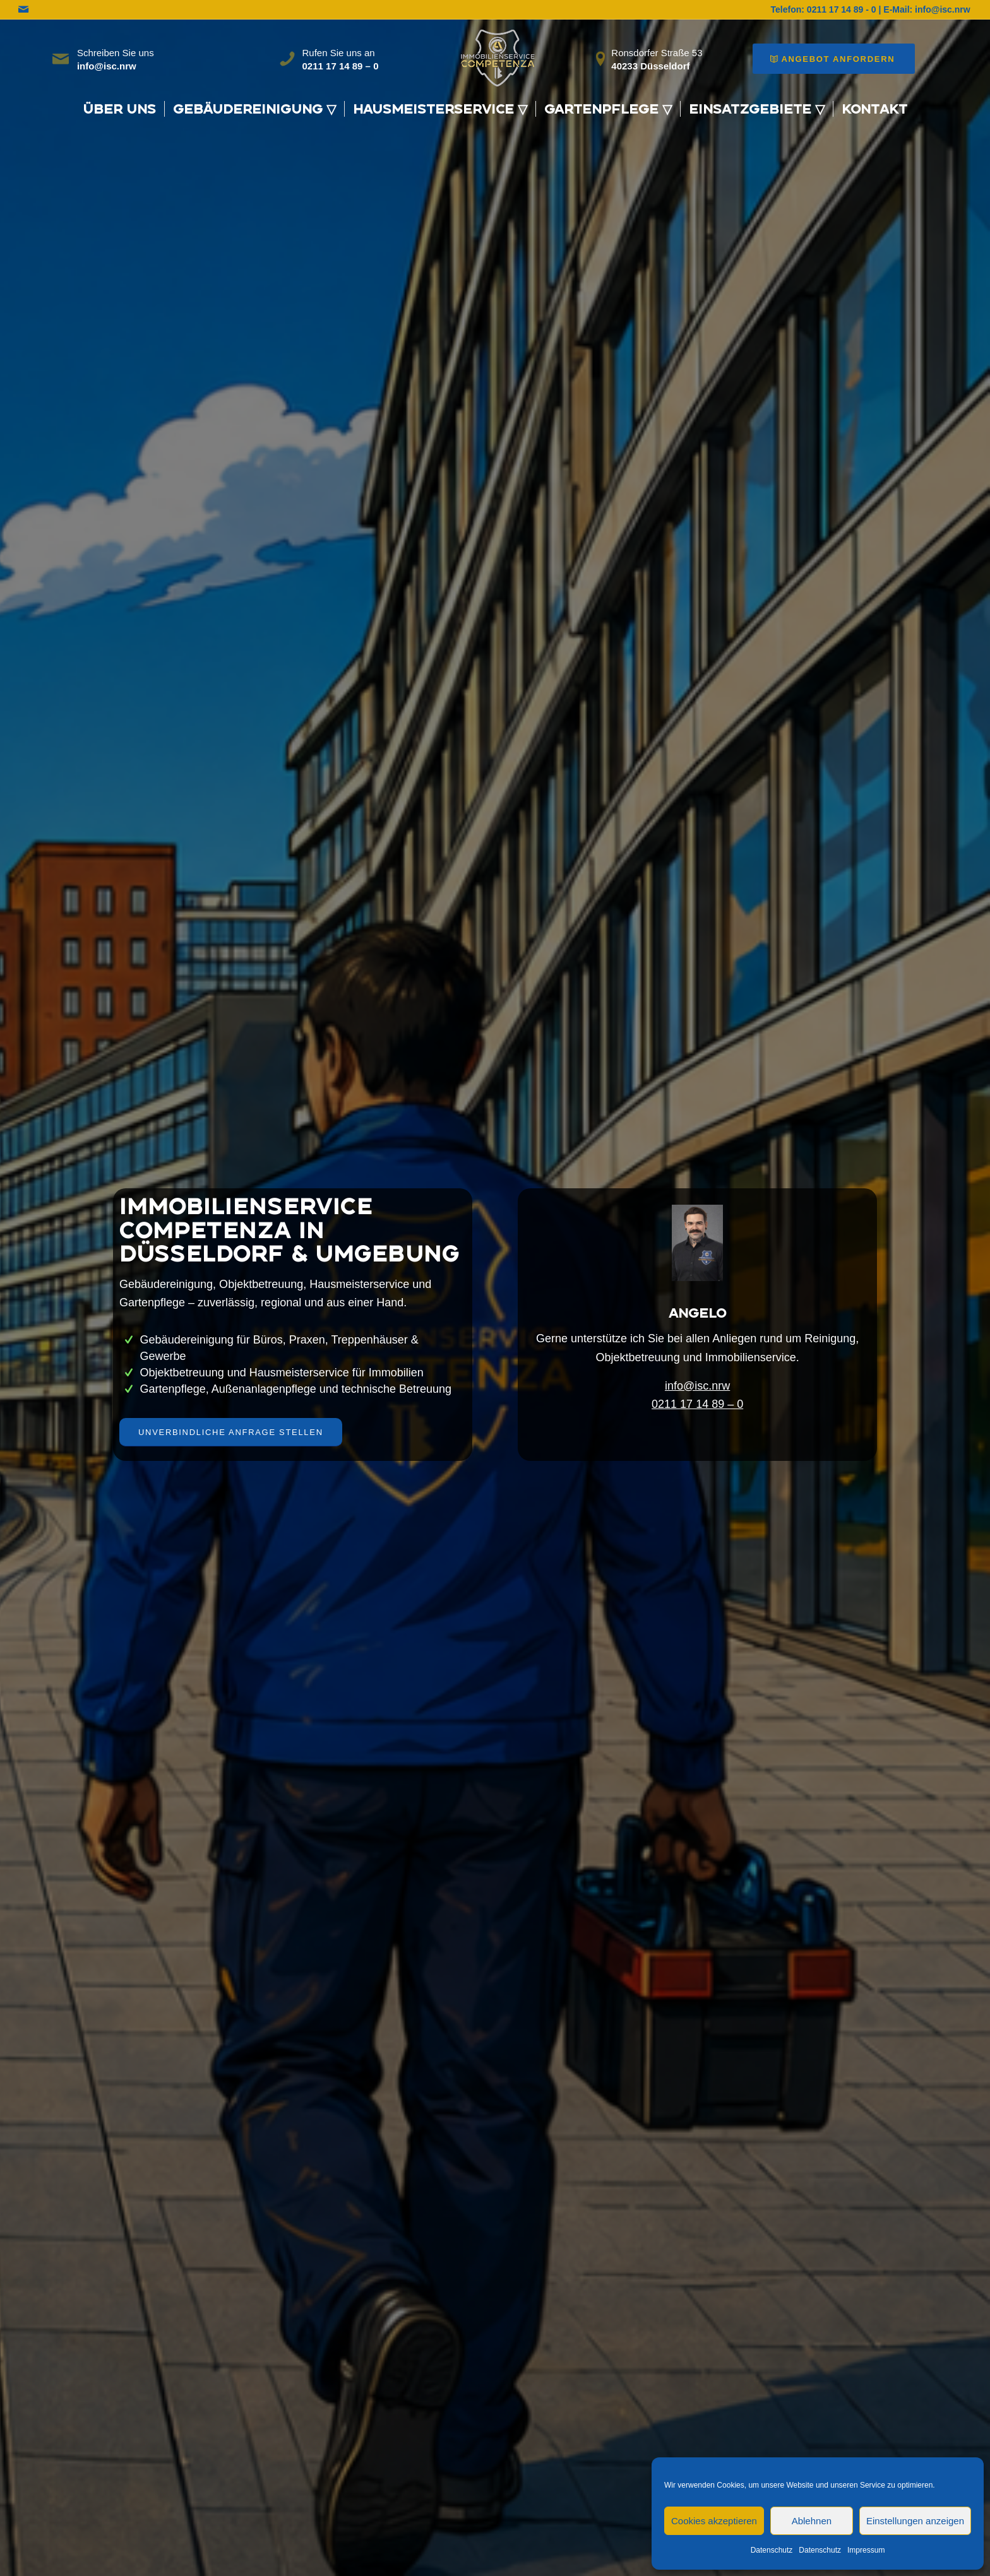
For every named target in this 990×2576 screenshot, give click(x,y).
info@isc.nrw (697, 1386)
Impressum (866, 2550)
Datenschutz (772, 2550)
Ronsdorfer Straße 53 (656, 52)
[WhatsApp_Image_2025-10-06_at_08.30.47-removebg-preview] (495, 56)
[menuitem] (119, 109)
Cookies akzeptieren (714, 2520)
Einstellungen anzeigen (915, 2520)
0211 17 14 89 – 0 (697, 1404)
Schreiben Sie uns (115, 52)
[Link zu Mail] (23, 9)
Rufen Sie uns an (338, 52)
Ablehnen (812, 2520)
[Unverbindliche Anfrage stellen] (230, 1432)
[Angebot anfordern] (834, 59)
